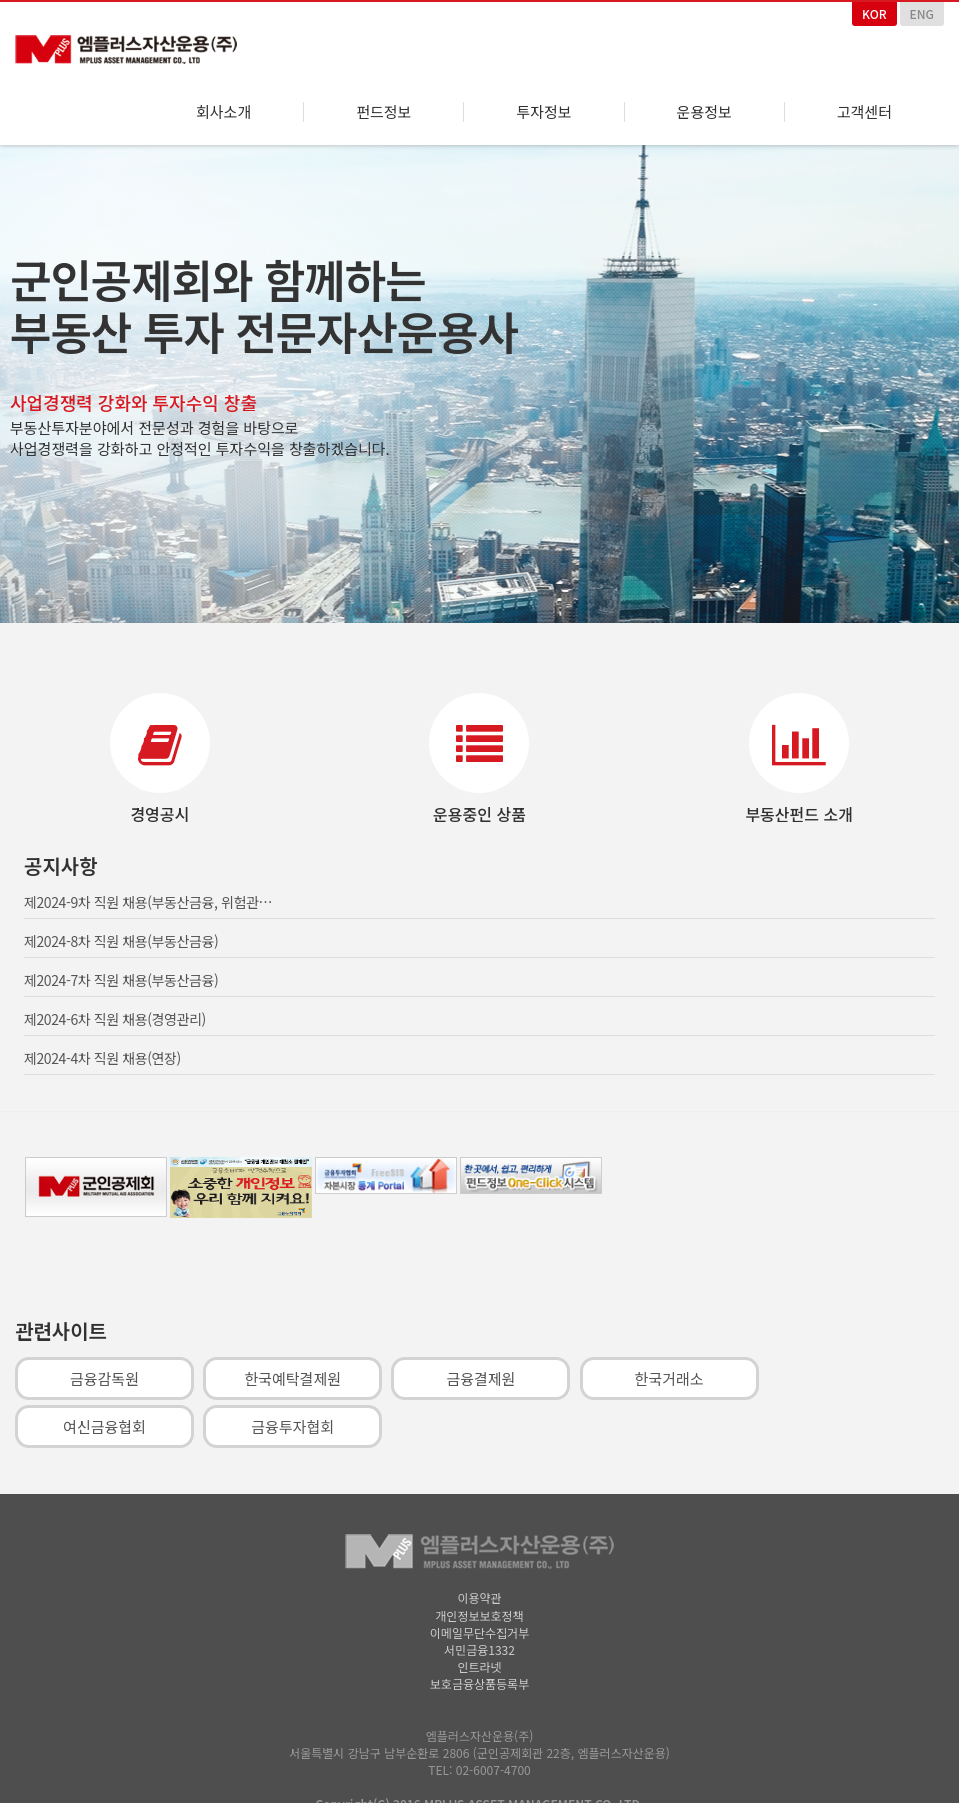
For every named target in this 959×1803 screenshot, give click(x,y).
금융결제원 (480, 1370)
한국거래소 (669, 1370)
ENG (922, 13)
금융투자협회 (292, 1418)
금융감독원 (104, 1370)
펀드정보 (383, 112)
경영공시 (159, 806)
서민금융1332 (479, 1641)
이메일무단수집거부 (479, 1624)
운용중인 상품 (479, 806)
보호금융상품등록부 (479, 1675)
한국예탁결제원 (292, 1370)
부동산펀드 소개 (799, 806)
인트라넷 (479, 1658)
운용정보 (704, 112)
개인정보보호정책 (479, 1607)
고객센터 (864, 112)
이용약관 (479, 1589)
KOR (874, 13)
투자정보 (543, 112)
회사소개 (223, 112)
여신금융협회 (104, 1418)
